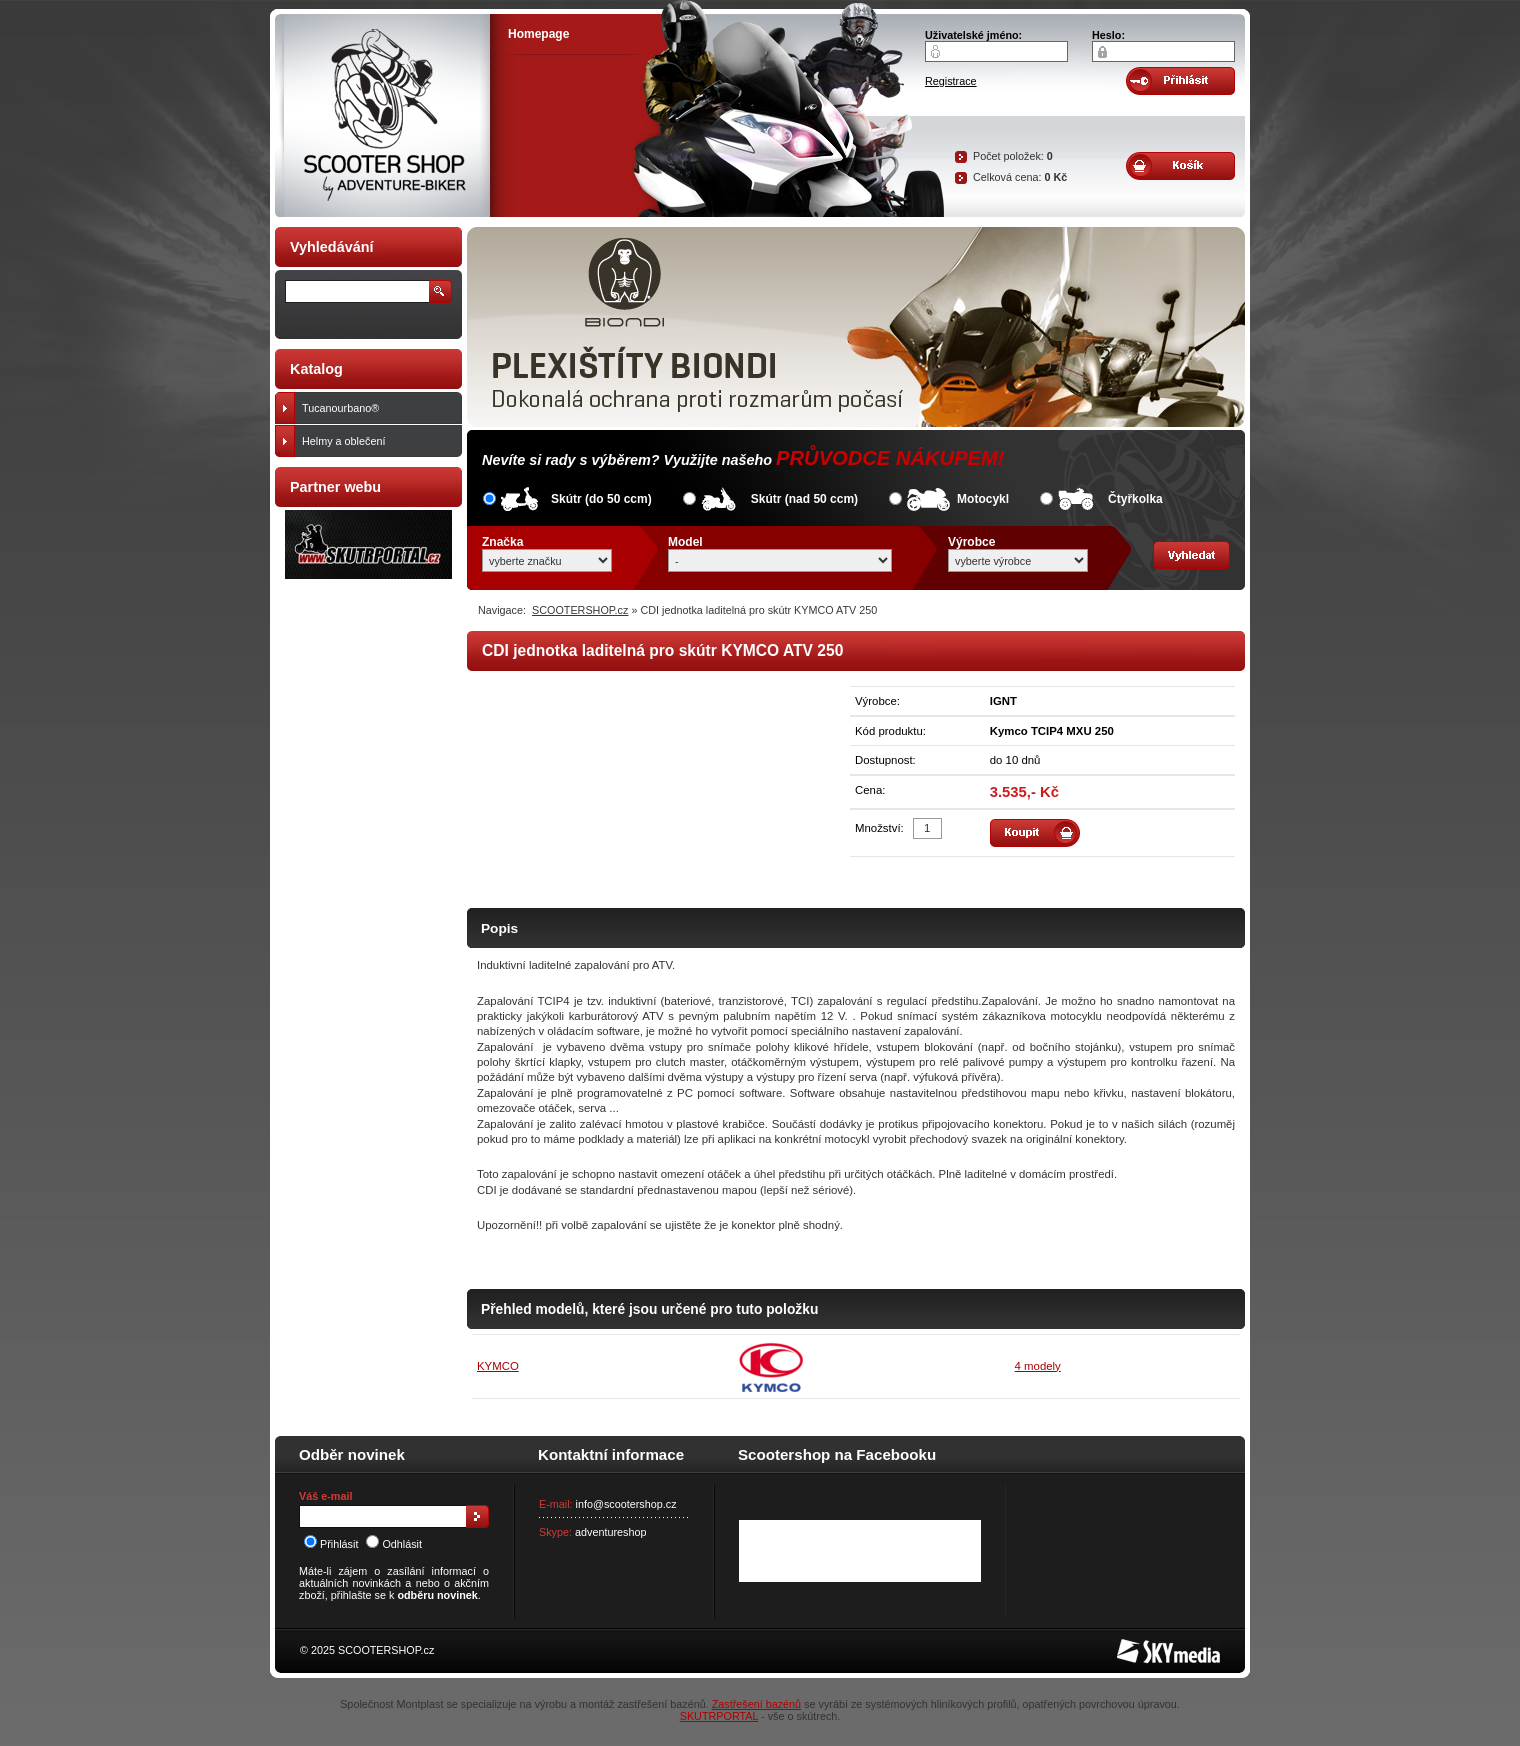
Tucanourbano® (377, 408)
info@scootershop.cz (626, 1504)
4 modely (1038, 1366)
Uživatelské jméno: (973, 35)
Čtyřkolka (1135, 499)
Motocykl (983, 499)
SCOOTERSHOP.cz (580, 610)
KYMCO (498, 1366)
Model (685, 542)
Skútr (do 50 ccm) (601, 499)
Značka (502, 542)
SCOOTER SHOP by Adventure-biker (382, 115)
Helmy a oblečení (377, 441)
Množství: (879, 828)
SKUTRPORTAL (719, 1716)
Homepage (538, 34)
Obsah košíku (1180, 166)
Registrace (951, 81)
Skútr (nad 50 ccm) (804, 499)
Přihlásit (331, 1544)
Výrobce (971, 542)
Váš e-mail (325, 1496)
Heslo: (1108, 35)
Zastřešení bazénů (756, 1704)
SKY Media (1144, 1645)
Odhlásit (394, 1544)
